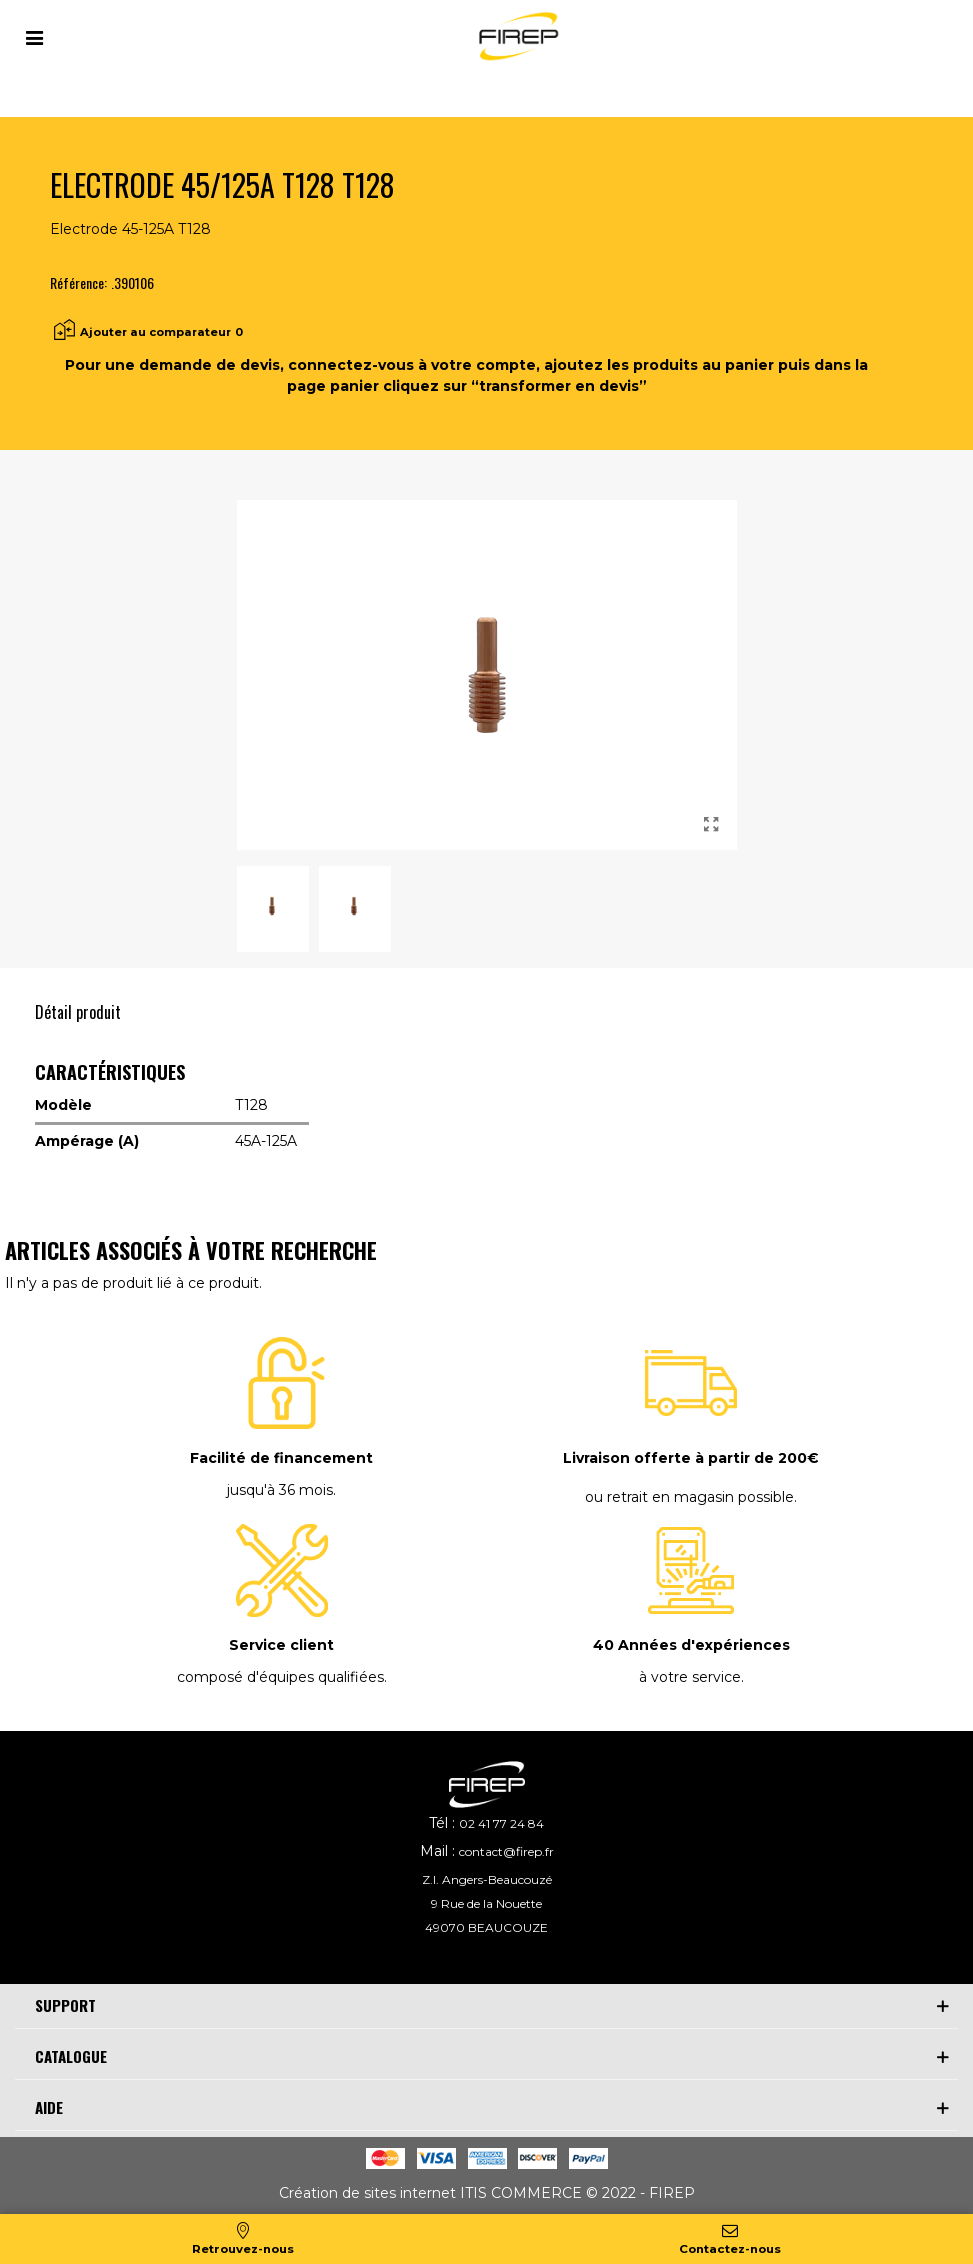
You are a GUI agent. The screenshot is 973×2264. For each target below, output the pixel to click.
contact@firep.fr (506, 1851)
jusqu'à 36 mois (280, 1490)
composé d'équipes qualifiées (280, 1677)
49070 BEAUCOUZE (486, 1927)
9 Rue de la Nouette (486, 1903)
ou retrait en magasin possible (689, 1497)
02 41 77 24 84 (501, 1823)
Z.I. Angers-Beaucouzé (487, 1879)
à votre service (690, 1677)
